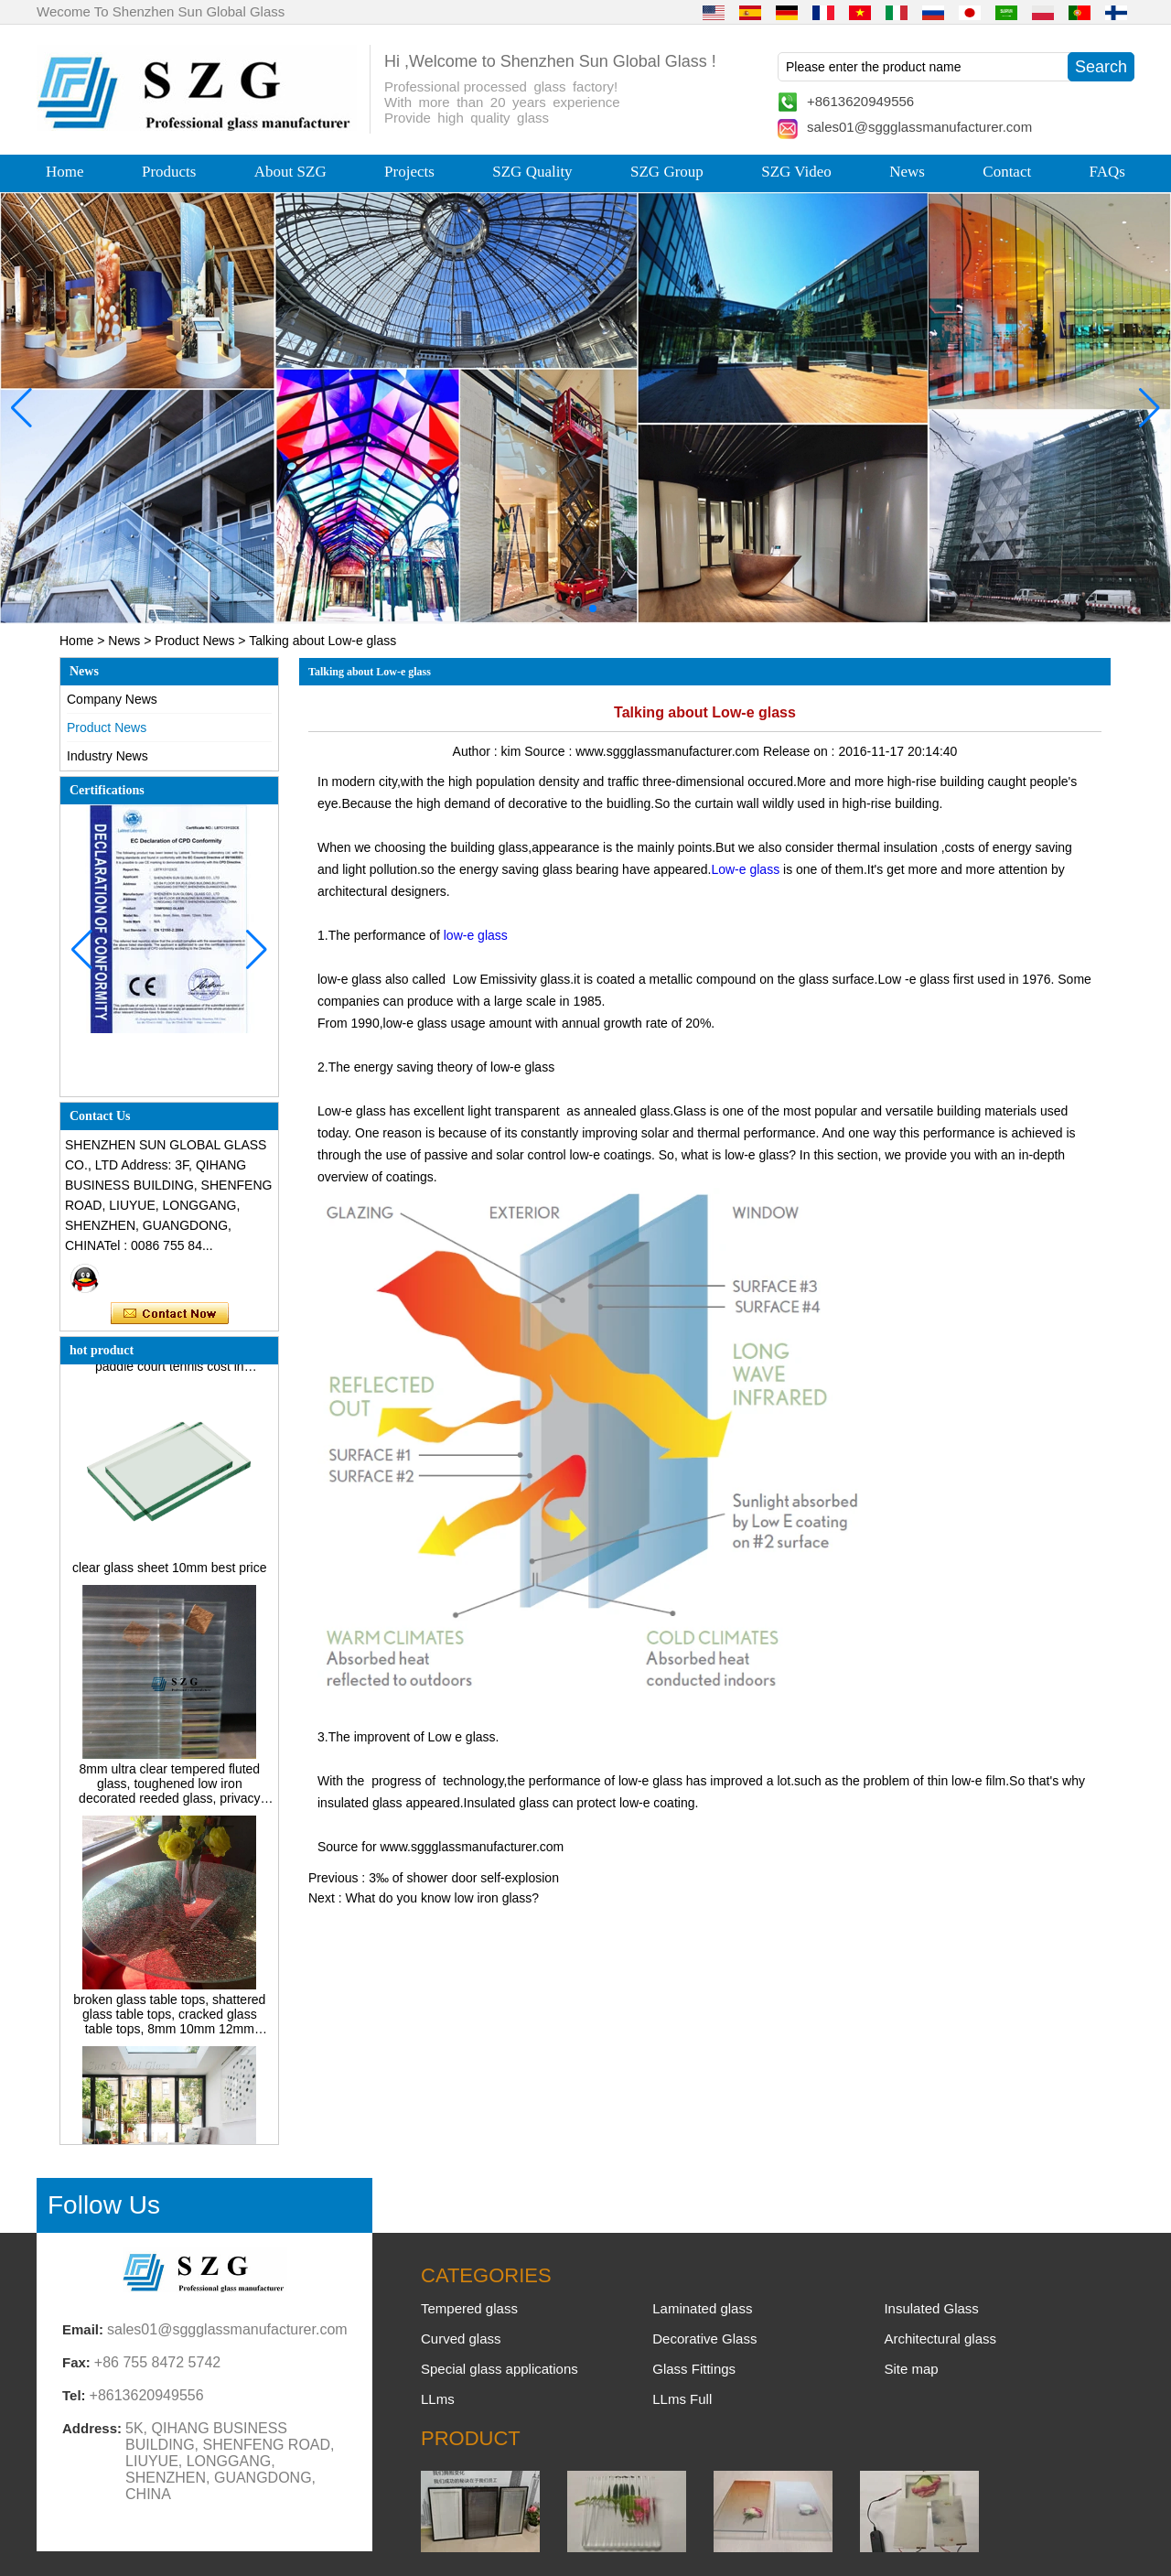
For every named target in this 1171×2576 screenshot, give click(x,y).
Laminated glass (702, 2308)
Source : (549, 751)
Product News (194, 640)
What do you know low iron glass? (442, 1898)
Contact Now (170, 1314)
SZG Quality (532, 171)
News (907, 171)
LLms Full (682, 2399)
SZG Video (796, 171)
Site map (911, 2369)
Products (169, 171)
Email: (82, 2329)
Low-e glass (745, 869)
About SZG (290, 171)
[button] (549, 608)
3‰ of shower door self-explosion (464, 1877)
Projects (409, 171)
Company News (112, 699)
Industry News (107, 756)
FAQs (1107, 171)
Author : (477, 751)
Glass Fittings (694, 2369)
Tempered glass (469, 2308)
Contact (1007, 171)
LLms (438, 2399)
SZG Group (667, 171)
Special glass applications (499, 2369)
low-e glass (476, 935)
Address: (92, 2428)
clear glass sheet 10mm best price (169, 1573)
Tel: (74, 2395)
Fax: (76, 2362)
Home (65, 171)
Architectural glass (940, 2338)
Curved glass (461, 2338)
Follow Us (104, 2205)
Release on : (801, 751)
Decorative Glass (704, 2338)
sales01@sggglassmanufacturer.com (919, 127)
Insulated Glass (931, 2308)
